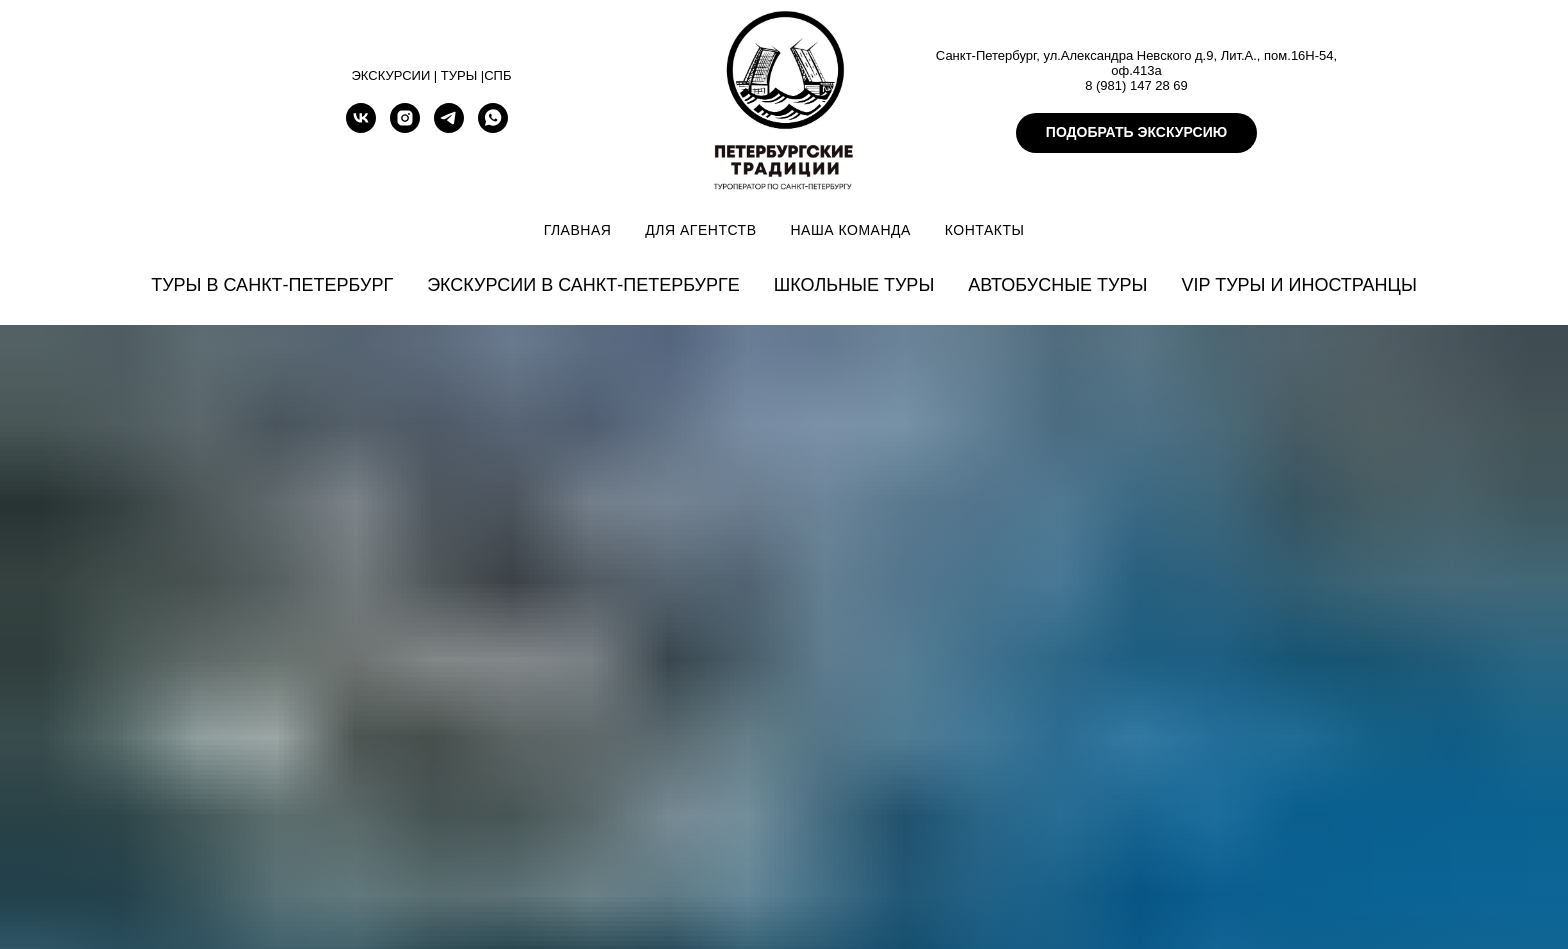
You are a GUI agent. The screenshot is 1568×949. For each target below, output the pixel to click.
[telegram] (449, 127)
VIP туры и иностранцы (1298, 285)
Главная (578, 230)
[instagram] (405, 127)
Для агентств (700, 230)
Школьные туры (854, 285)
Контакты (985, 230)
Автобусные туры (1057, 285)
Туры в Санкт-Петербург (272, 285)
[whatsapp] (493, 127)
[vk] (361, 127)
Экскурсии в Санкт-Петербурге (583, 285)
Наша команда (850, 230)
